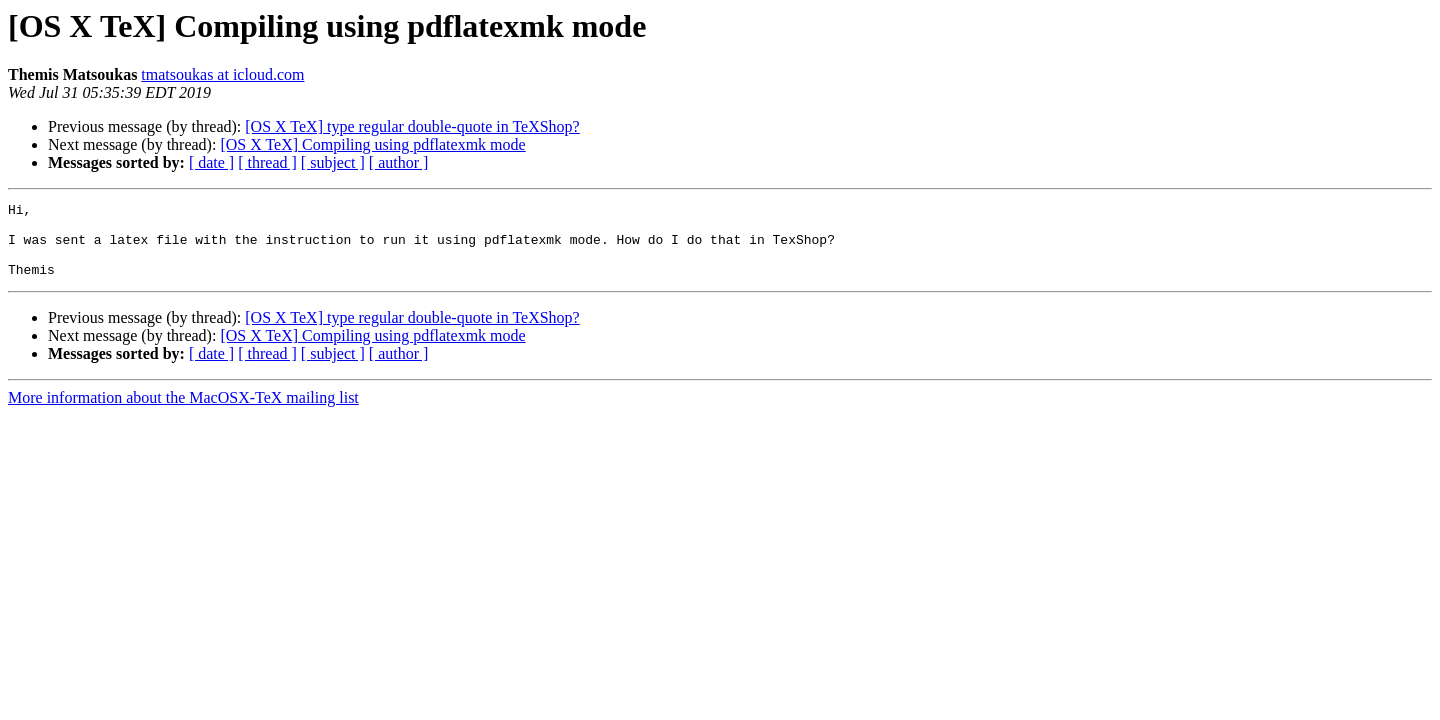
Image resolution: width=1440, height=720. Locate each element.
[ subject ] (333, 162)
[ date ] (211, 162)
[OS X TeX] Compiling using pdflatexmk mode (372, 144)
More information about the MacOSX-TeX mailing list (183, 412)
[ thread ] (267, 162)
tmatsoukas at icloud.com (222, 74)
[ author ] (399, 162)
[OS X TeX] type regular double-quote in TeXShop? (412, 126)
